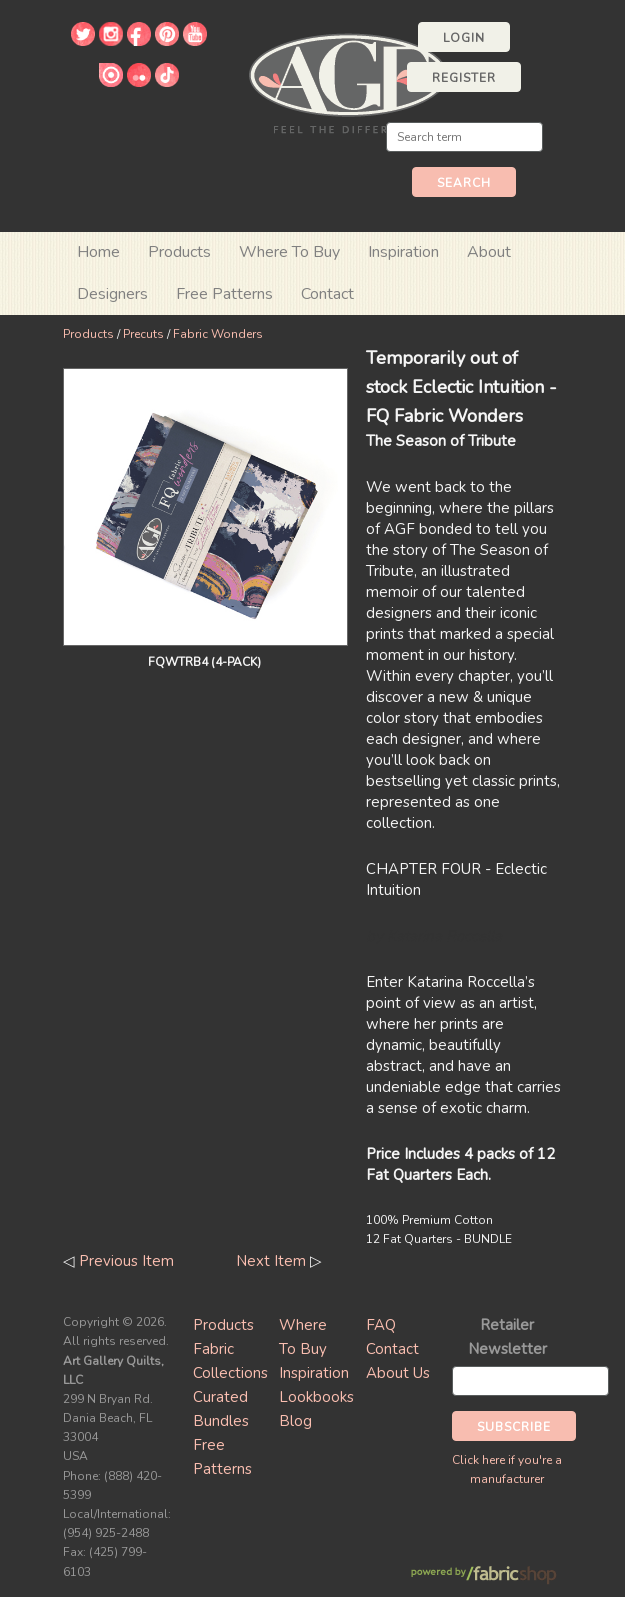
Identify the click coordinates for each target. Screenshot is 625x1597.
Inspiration (403, 252)
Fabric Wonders (218, 334)
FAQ (381, 1325)
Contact (327, 294)
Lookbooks (316, 1397)
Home (98, 252)
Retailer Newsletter (507, 1337)
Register (464, 78)
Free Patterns (224, 294)
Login (464, 38)
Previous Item (126, 1261)
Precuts (143, 334)
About (489, 252)
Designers (112, 294)
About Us (398, 1373)
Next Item (271, 1261)
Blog (295, 1421)
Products (88, 334)
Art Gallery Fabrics (348, 81)
